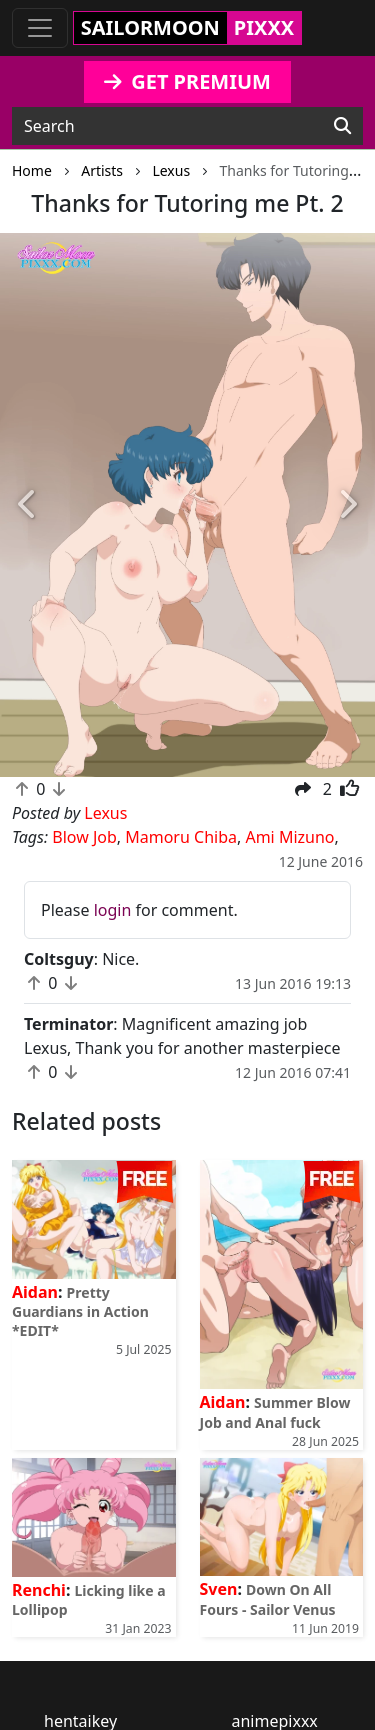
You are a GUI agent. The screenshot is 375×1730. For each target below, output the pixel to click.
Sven (219, 1589)
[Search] (342, 126)
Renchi (39, 1590)
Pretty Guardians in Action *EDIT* (80, 1311)
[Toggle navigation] (40, 28)
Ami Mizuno (289, 837)
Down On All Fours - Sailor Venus (268, 1599)
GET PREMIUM (187, 81)
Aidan (35, 1292)
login (113, 910)
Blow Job (84, 837)
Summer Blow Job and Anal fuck (275, 1412)
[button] (28, 505)
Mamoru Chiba (181, 837)
